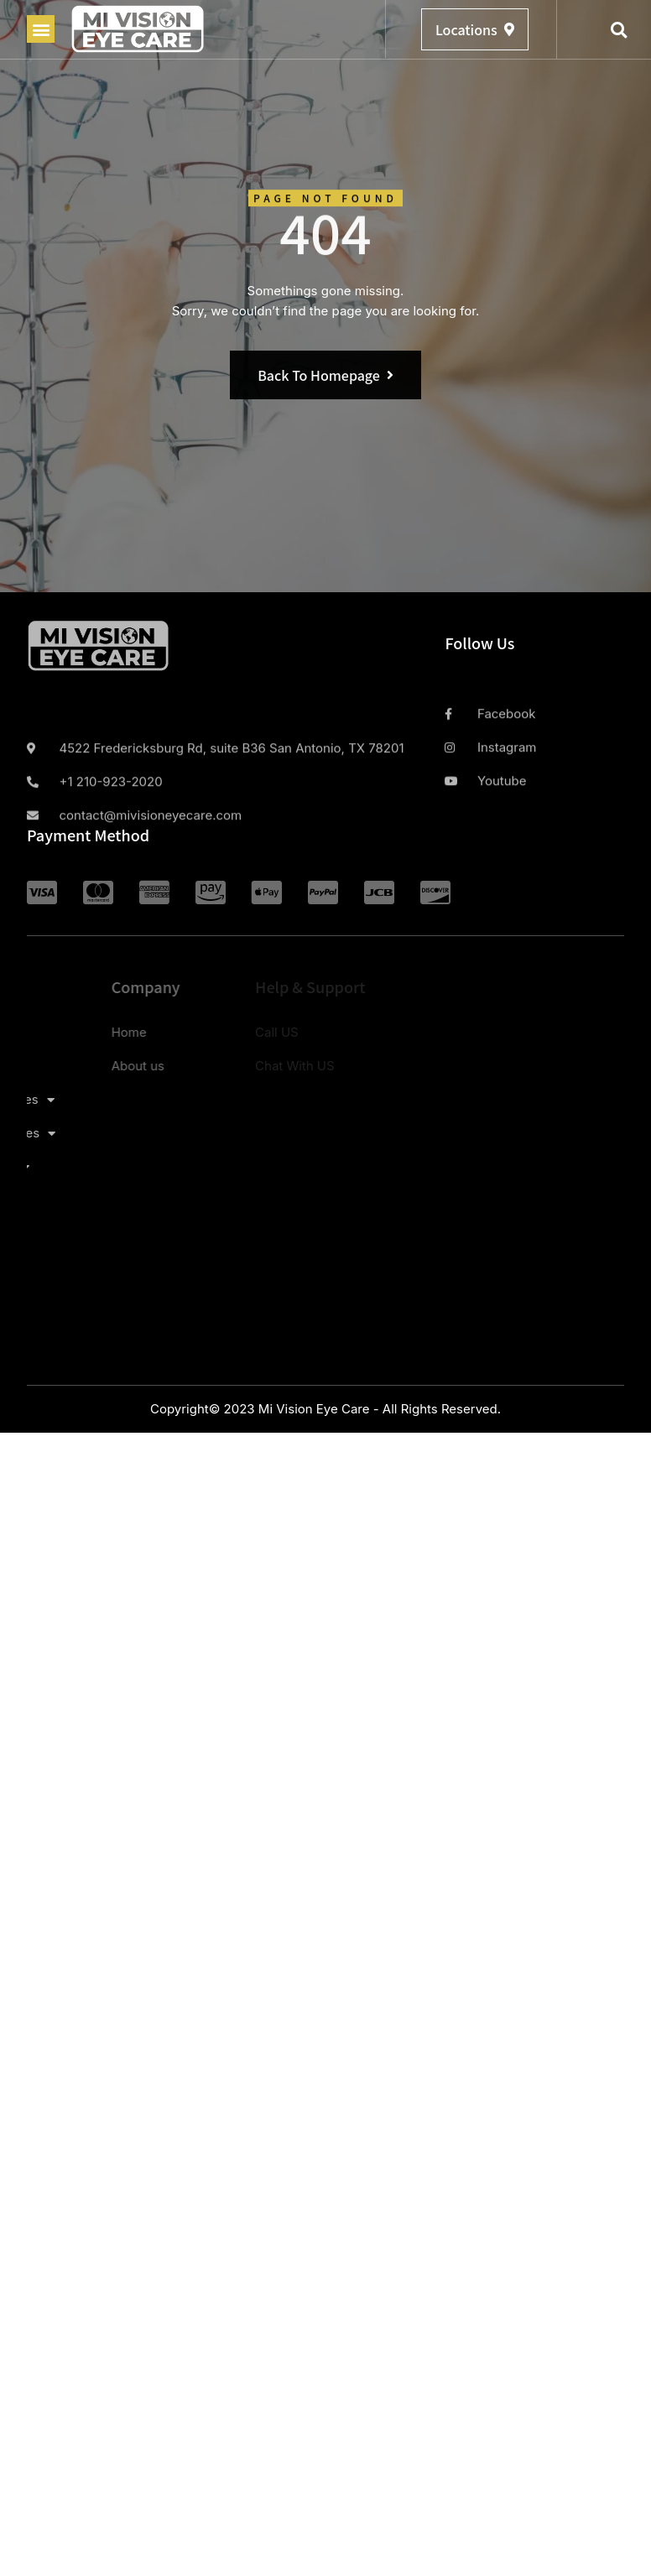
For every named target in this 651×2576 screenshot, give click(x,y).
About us (60, 1066)
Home (52, 1032)
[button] (41, 29)
